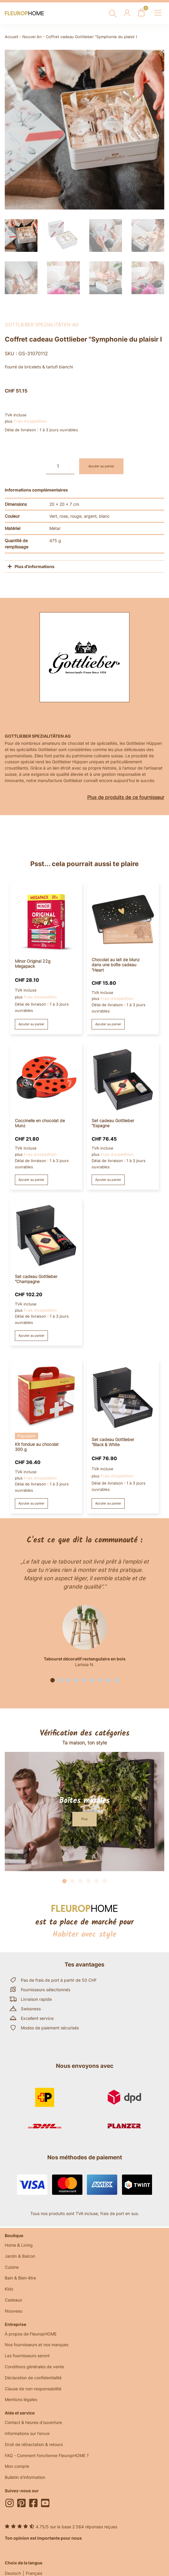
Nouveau (13, 2310)
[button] (52, 1680)
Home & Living (19, 2245)
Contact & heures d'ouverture (33, 2422)
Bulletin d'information (25, 2477)
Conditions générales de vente (34, 2366)
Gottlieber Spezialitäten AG (42, 325)
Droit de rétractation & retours (34, 2444)
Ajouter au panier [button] (31, 1024)
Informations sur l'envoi (27, 2433)
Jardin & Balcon (20, 2256)
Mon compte (17, 2466)
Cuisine (12, 2267)
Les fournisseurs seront (27, 2355)
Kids (9, 2288)
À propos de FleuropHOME (31, 2333)
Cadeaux (13, 2299)
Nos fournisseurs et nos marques (36, 2344)
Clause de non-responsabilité (33, 2388)
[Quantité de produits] (60, 466)
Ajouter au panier (101, 466)
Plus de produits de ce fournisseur (125, 797)
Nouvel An (32, 37)
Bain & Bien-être (20, 2277)
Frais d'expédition (30, 421)
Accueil (11, 37)
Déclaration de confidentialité (33, 2377)
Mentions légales (21, 2399)
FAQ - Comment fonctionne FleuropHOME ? (47, 2455)
